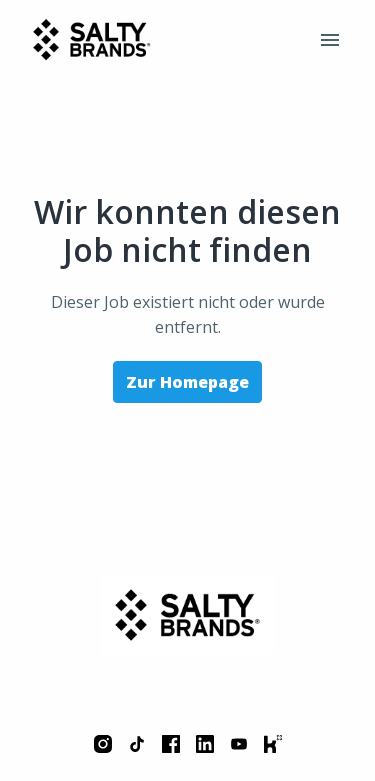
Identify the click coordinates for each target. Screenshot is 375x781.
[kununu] (273, 744)
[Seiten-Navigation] (330, 40)
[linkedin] (205, 744)
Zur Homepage (187, 382)
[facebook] (171, 744)
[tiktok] (137, 744)
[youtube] (239, 744)
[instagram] (103, 744)
